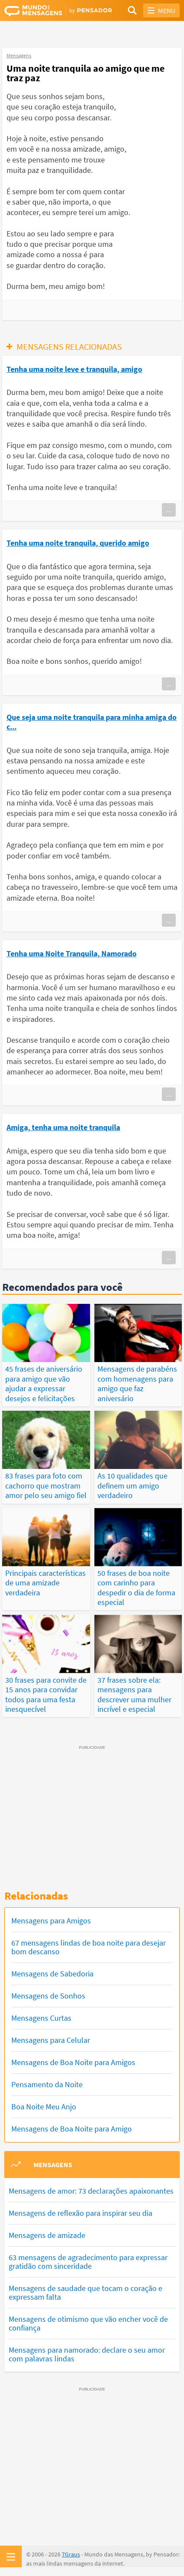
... (168, 509)
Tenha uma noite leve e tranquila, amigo (74, 369)
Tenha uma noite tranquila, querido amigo (78, 543)
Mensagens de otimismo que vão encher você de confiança (88, 2323)
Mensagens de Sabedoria (52, 1974)
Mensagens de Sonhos (48, 1996)
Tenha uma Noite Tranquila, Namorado (72, 953)
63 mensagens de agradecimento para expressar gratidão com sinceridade (88, 2261)
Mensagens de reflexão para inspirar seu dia (80, 2213)
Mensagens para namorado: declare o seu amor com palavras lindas (87, 2354)
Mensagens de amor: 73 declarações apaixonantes (91, 2191)
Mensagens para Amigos (51, 1921)
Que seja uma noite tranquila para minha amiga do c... (92, 722)
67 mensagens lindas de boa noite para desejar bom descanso (88, 1947)
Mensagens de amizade (47, 2235)
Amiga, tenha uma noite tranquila (63, 1127)
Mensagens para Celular (50, 2040)
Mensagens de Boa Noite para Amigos (73, 2062)
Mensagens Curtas (41, 2018)
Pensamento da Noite (47, 2084)
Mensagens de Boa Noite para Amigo (71, 2129)
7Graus (71, 2554)
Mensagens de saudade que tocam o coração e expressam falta (85, 2292)
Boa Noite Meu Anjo (43, 2107)
